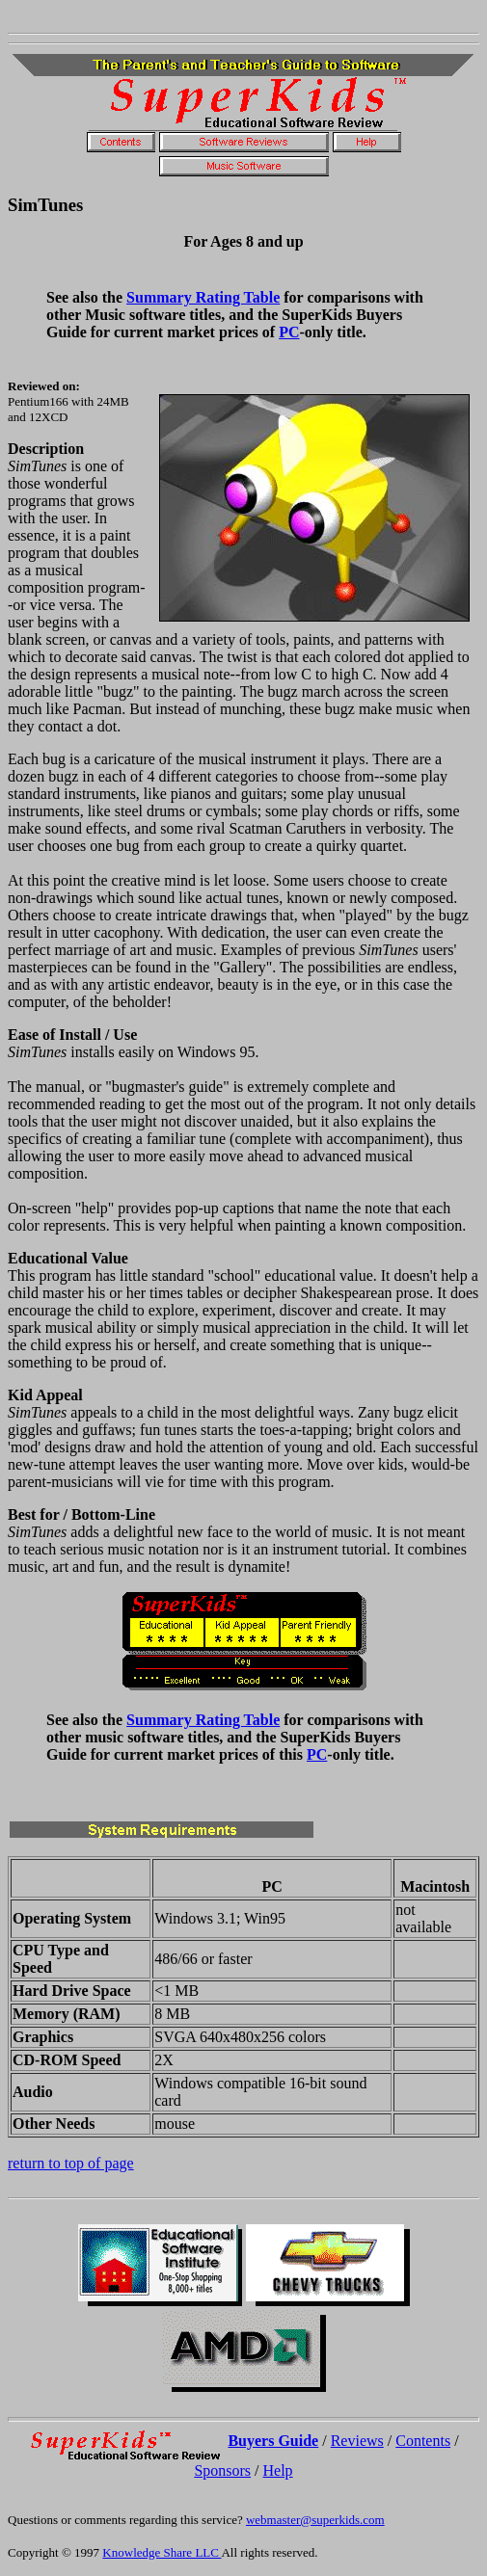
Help (278, 2470)
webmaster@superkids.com (315, 2519)
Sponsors (222, 2470)
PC (289, 332)
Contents (422, 2440)
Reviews (357, 2440)
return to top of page (71, 2163)
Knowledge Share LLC (161, 2552)
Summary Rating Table (203, 297)
